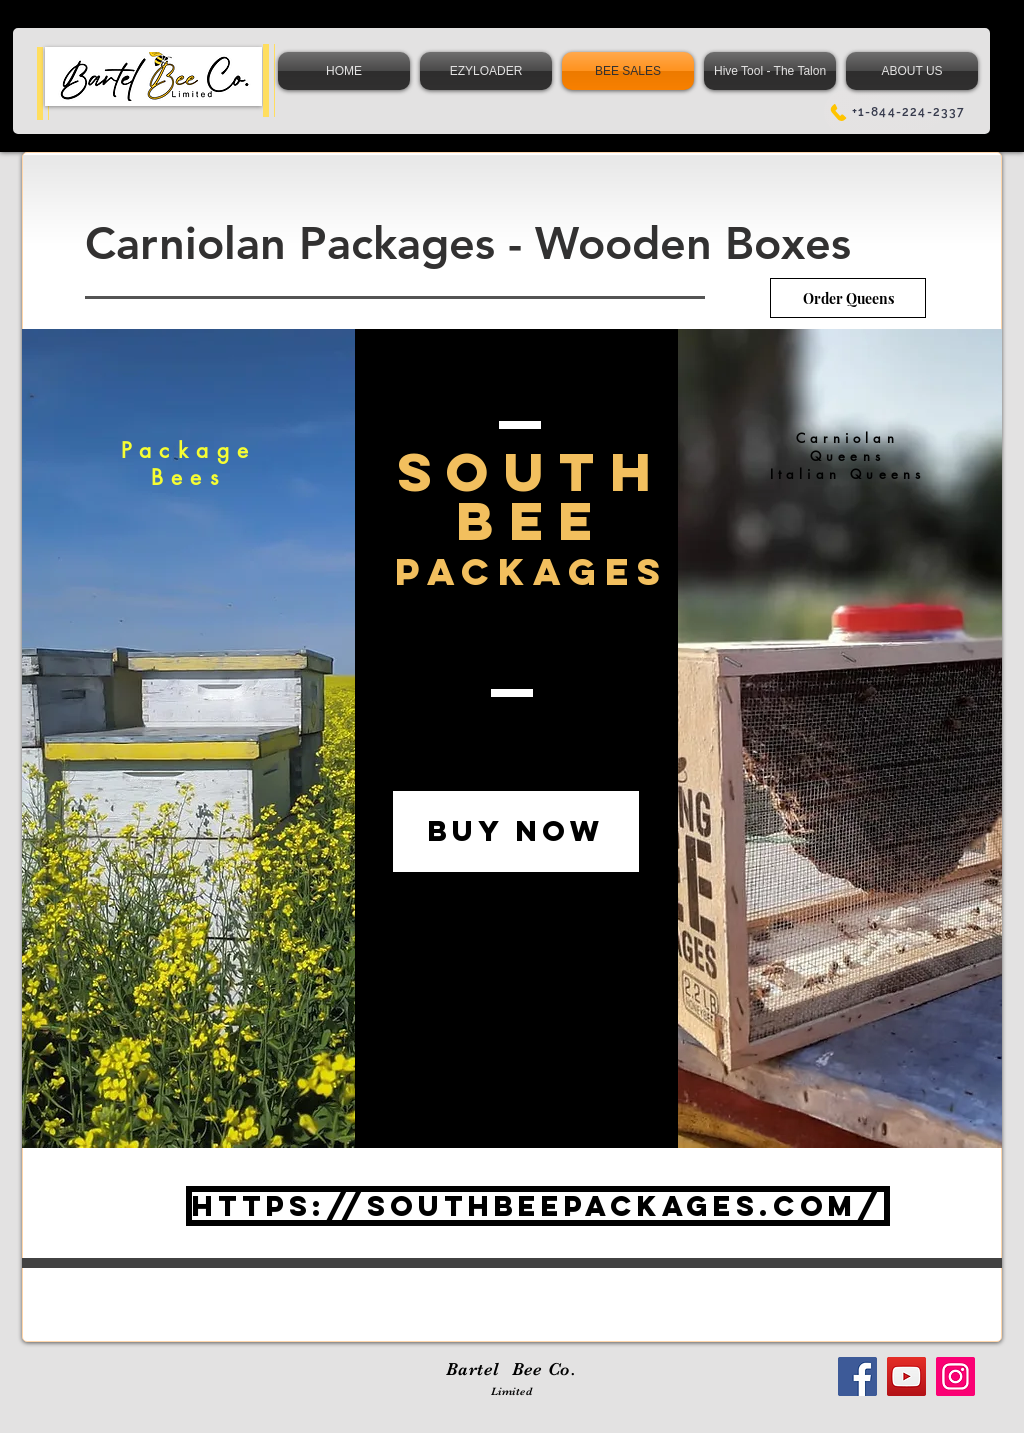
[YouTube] (906, 1376)
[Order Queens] (848, 298)
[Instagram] (955, 1376)
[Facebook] (857, 1376)
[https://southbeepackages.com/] (538, 1206)
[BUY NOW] (516, 831)
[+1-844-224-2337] (896, 112)
